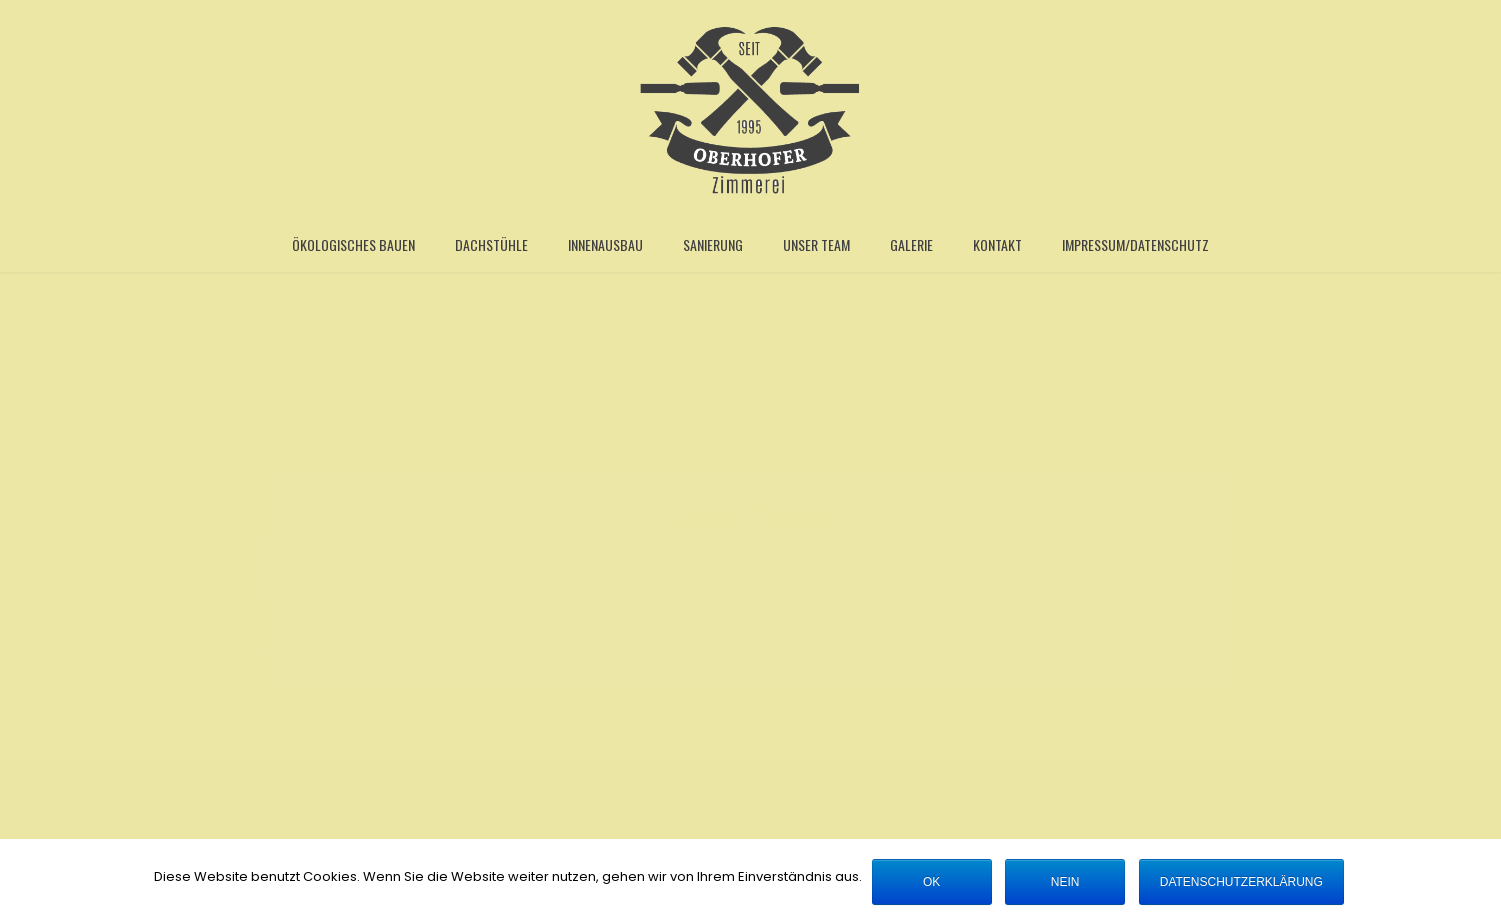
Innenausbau (605, 244)
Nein (1065, 882)
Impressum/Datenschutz (1135, 244)
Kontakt (997, 244)
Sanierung (713, 244)
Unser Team (816, 244)
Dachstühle (491, 244)
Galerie (911, 244)
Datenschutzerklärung (1241, 882)
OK (931, 882)
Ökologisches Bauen (353, 244)
